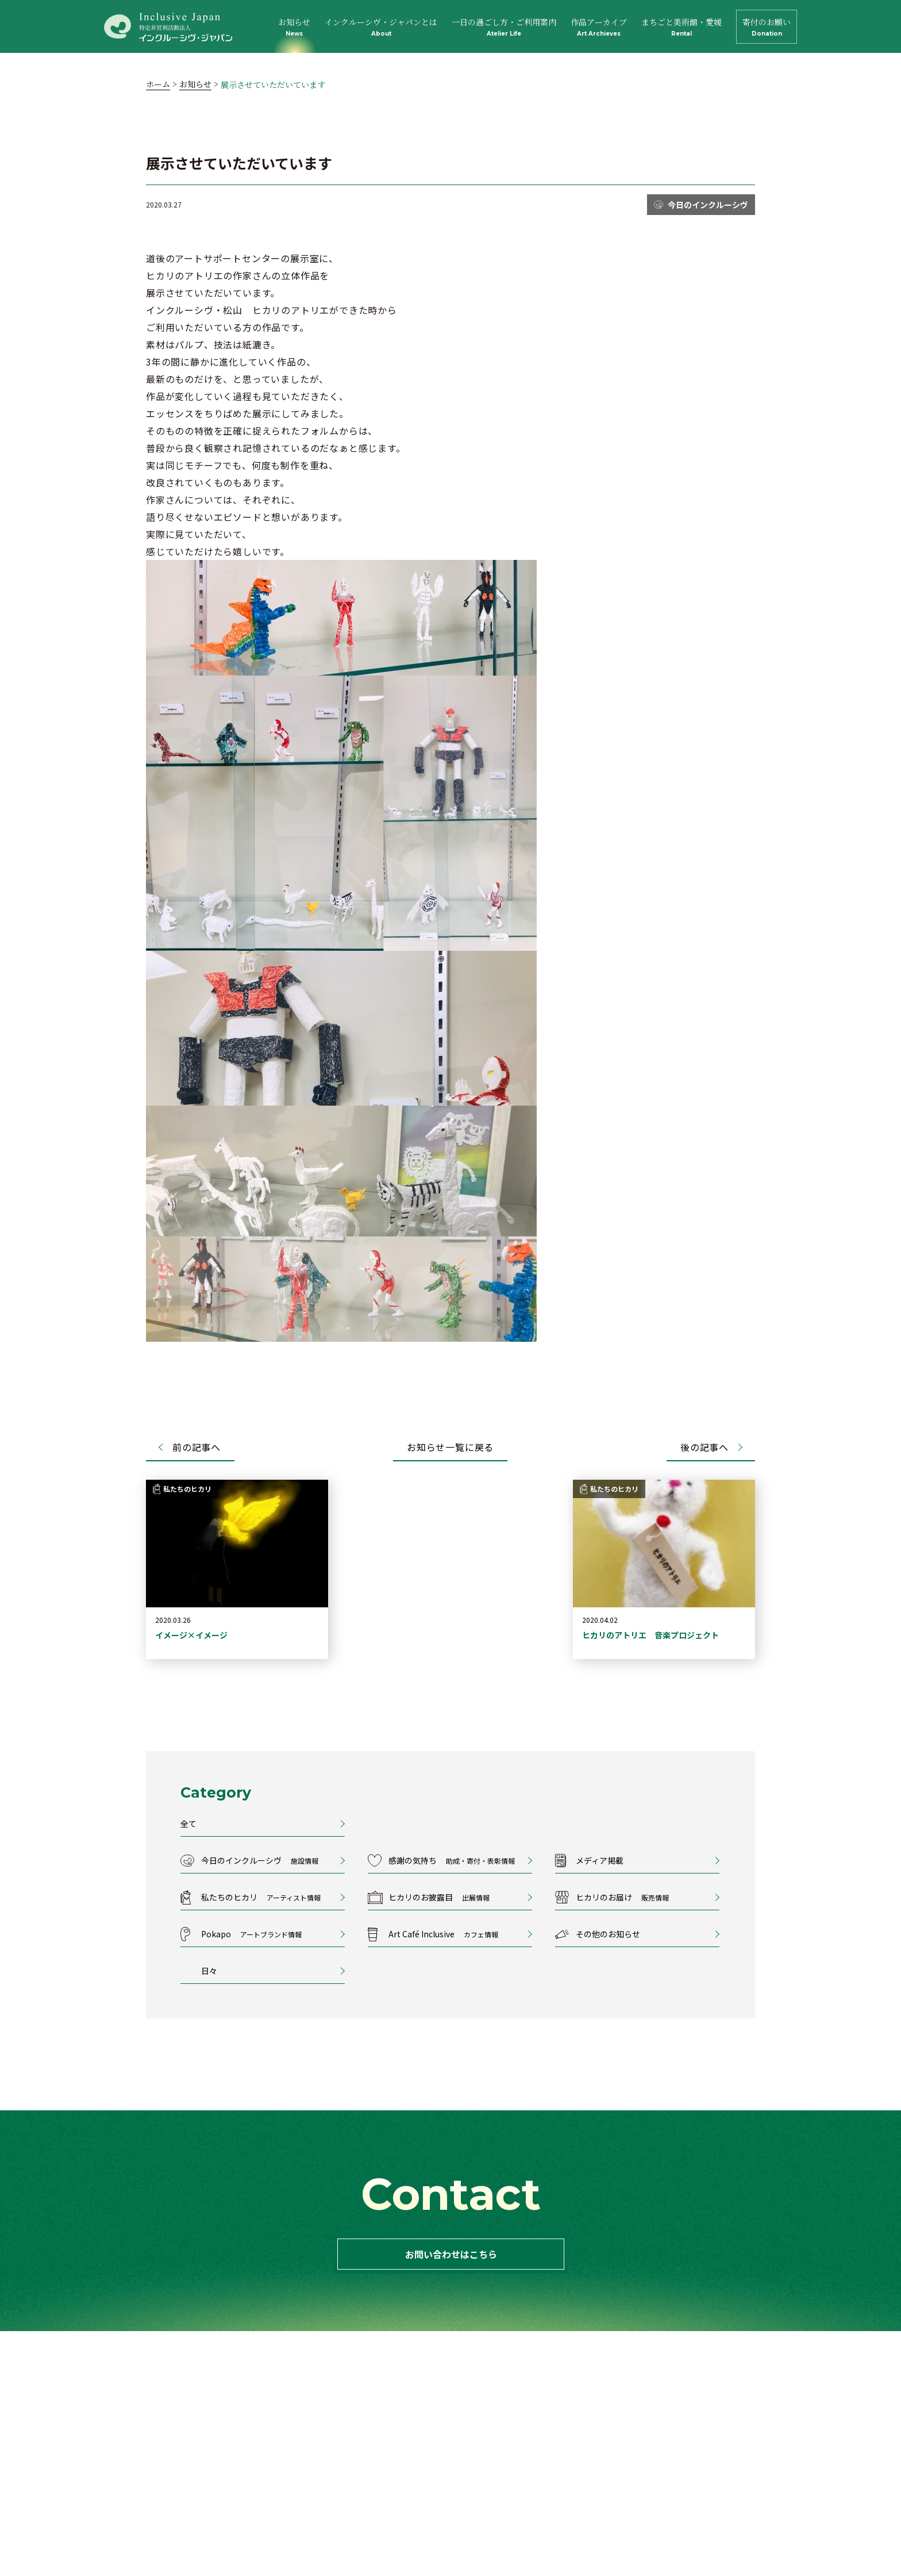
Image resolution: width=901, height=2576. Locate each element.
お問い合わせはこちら (450, 2254)
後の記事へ (704, 1447)
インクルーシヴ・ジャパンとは (381, 26)
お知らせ (294, 26)
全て (188, 1823)
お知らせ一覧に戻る (450, 1447)
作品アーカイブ (599, 26)
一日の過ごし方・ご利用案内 (504, 26)
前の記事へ (196, 1447)
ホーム (158, 84)
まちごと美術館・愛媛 (681, 26)
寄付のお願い (766, 26)
